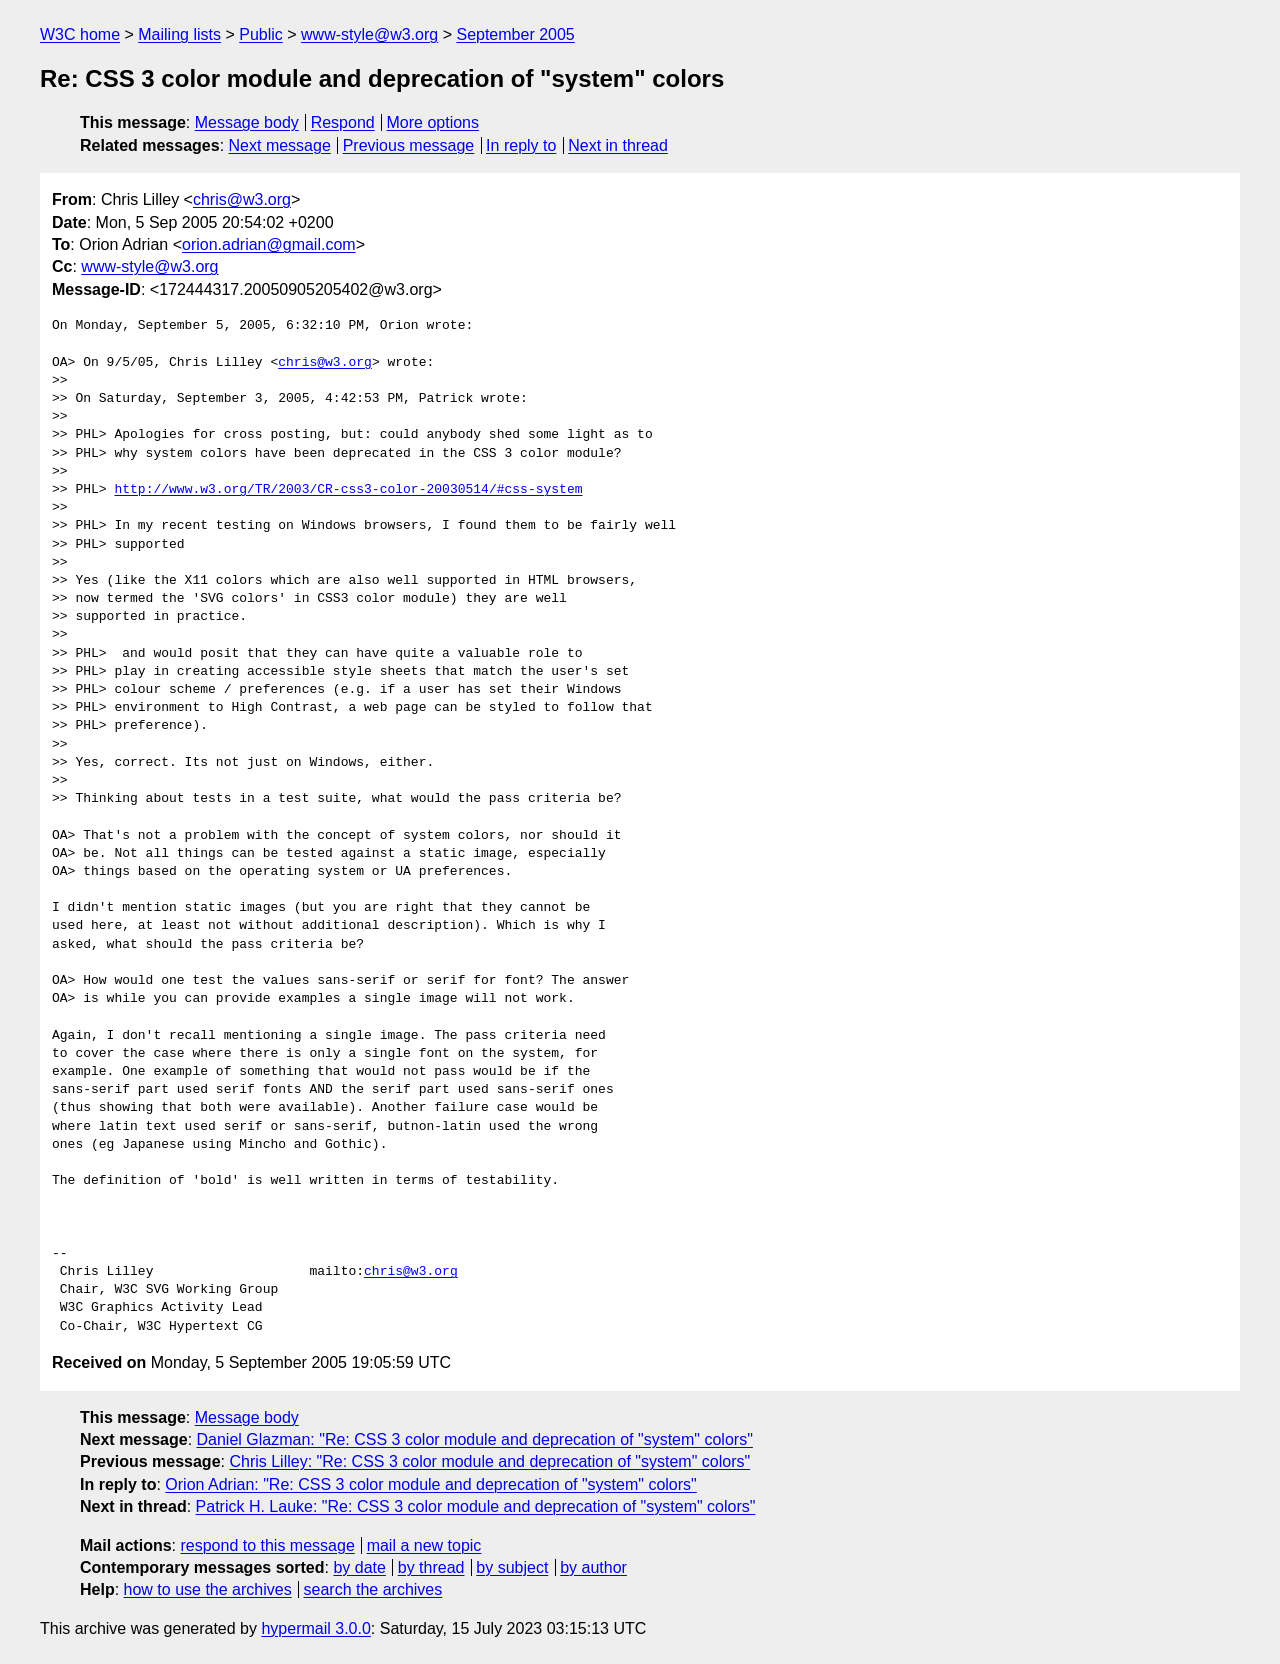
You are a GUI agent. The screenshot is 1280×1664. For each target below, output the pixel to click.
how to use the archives (208, 1589)
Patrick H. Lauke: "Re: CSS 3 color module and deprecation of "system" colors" (476, 1506)
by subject (512, 1567)
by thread (431, 1567)
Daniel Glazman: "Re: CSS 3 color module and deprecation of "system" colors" (475, 1439)
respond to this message (267, 1545)
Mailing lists (179, 34)
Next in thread (618, 145)
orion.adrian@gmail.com (269, 244)
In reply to (521, 145)
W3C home (80, 34)
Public (261, 34)
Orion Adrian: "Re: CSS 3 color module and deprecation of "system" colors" (430, 1484)
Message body (247, 122)
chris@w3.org (242, 199)
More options (433, 122)
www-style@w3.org (369, 34)
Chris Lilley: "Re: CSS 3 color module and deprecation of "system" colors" (489, 1461)
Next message (280, 145)
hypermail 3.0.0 (315, 1628)
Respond (343, 122)
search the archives (373, 1589)
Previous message (409, 145)
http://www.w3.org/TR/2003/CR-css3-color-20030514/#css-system (348, 490)
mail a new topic (424, 1545)
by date (359, 1567)
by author (593, 1567)
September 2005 (515, 34)
